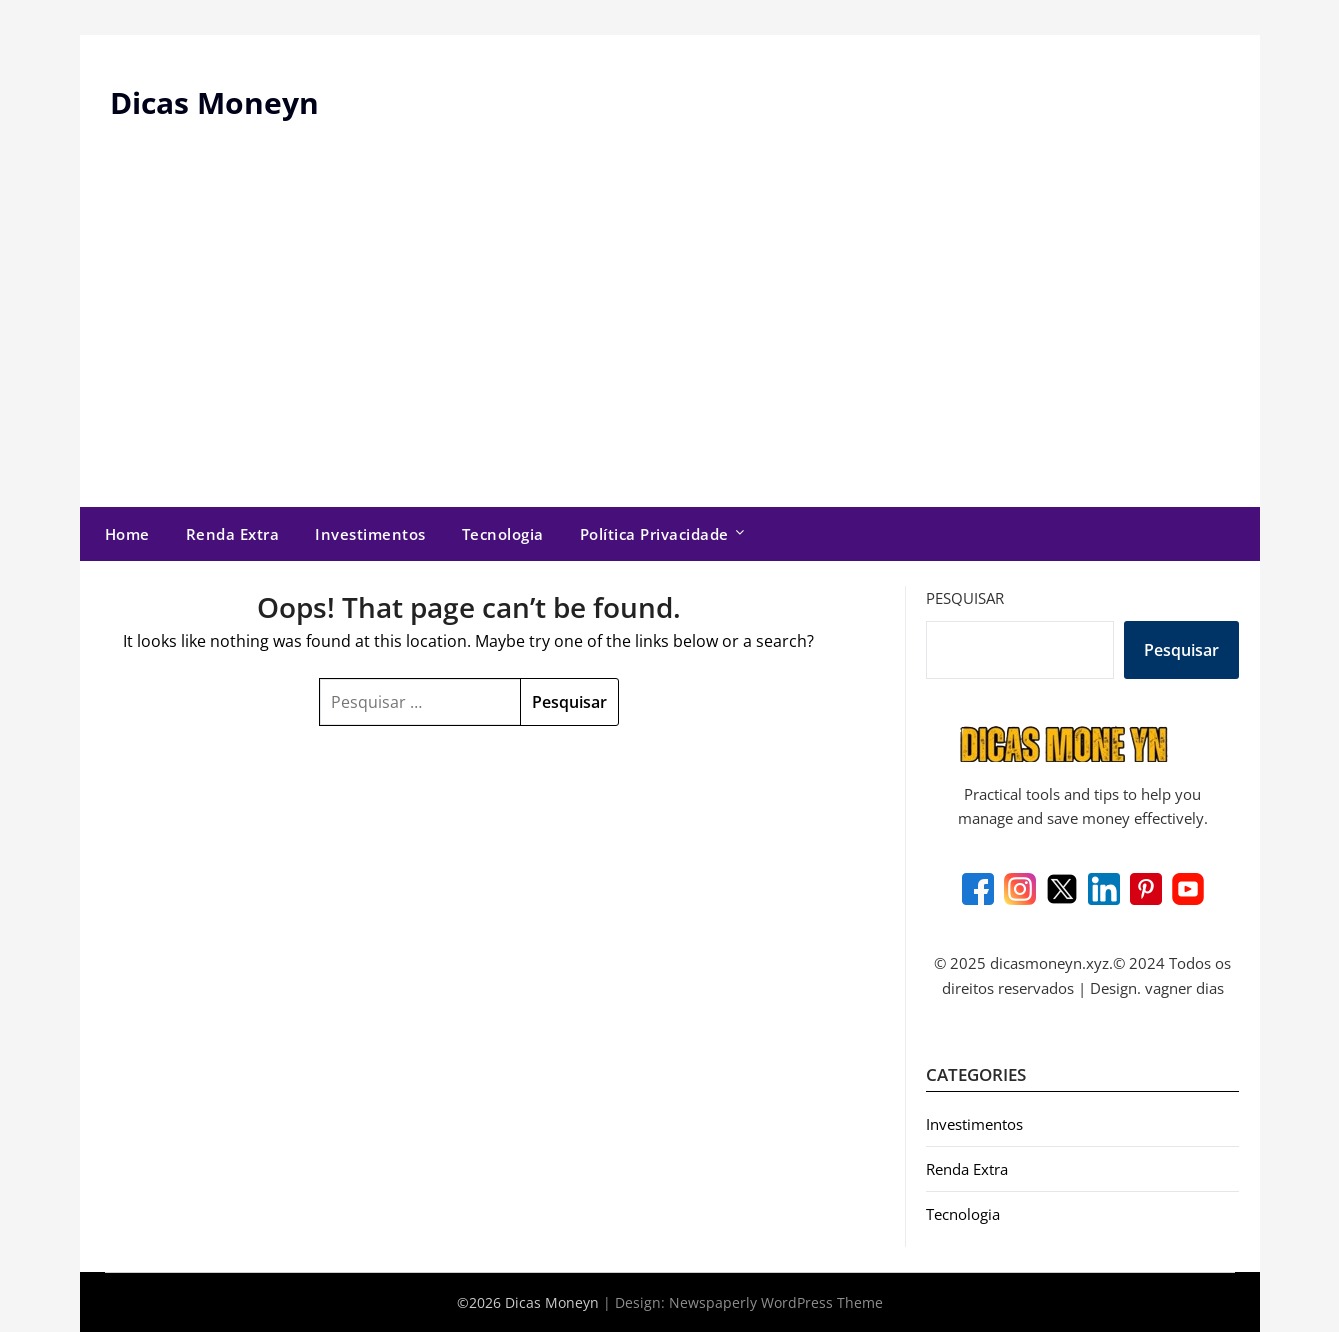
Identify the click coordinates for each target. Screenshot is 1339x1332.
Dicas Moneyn (214, 102)
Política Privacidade (654, 534)
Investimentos (370, 534)
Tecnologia (503, 534)
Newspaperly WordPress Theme (776, 1302)
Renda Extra (233, 534)
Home (127, 534)
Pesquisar (965, 598)
